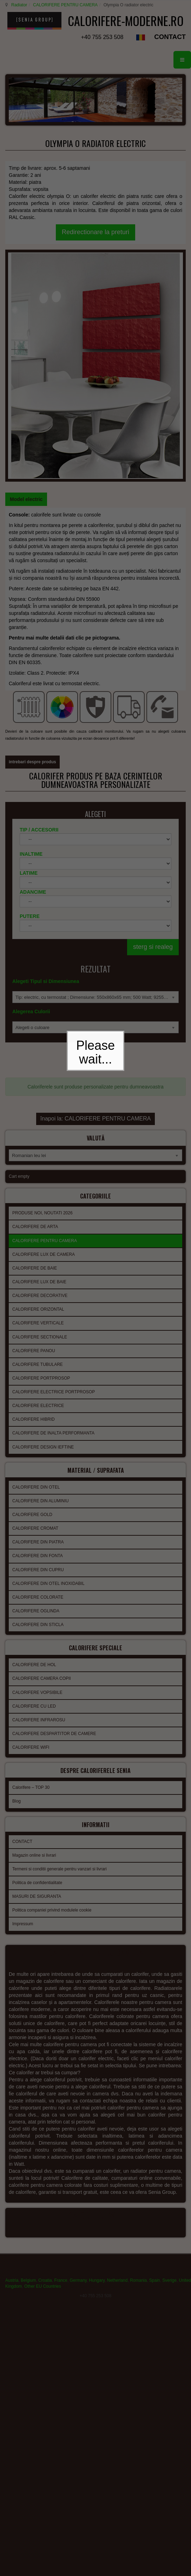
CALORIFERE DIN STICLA (38, 1414)
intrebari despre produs (32, 557)
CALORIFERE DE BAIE (34, 1059)
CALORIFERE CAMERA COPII (41, 1465)
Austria (11, 2061)
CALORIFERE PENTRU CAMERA (64, 4)
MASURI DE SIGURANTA (36, 1679)
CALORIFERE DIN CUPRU (38, 1359)
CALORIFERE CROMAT (35, 1317)
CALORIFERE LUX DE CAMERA (43, 1045)
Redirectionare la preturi (95, 245)
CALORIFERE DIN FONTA (37, 1345)
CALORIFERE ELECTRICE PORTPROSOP (53, 1183)
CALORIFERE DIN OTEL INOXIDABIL (48, 1372)
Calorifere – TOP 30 (31, 1572)
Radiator (18, 4)
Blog (16, 1586)
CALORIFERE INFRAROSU (38, 1507)
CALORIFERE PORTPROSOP (41, 1169)
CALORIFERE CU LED (34, 1493)
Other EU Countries (42, 2067)
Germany (78, 2061)
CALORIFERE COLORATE (37, 1386)
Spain (154, 2061)
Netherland (117, 2061)
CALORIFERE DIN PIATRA (38, 1331)
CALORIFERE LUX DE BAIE (39, 1073)
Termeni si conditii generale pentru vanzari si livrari (59, 1652)
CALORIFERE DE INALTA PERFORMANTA (53, 1224)
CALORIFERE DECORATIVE (39, 1087)
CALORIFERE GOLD (32, 1304)
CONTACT (170, 50)
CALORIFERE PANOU (33, 1142)
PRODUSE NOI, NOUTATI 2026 (42, 1004)
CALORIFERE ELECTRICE (38, 1197)
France (60, 2061)
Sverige (169, 2061)
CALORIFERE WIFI (30, 1534)
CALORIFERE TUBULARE (37, 1156)
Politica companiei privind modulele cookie (51, 1693)
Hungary (97, 2061)
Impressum (22, 1706)
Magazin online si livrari (34, 1638)
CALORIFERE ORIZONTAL (38, 1100)
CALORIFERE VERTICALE (38, 1114)
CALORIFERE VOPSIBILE (37, 1479)
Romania (138, 2061)
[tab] (26, 321)
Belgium (28, 2061)
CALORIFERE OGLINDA (35, 1400)
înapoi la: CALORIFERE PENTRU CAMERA (95, 913)
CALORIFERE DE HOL (34, 1452)
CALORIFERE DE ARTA (35, 1018)
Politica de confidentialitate (37, 1665)
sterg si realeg (153, 750)
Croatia (45, 2061)
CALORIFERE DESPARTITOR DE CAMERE (54, 1520)
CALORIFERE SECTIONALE (39, 1128)
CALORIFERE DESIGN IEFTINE (43, 1238)
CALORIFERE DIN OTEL (36, 1276)
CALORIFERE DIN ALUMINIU (40, 1290)
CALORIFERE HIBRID (33, 1210)
